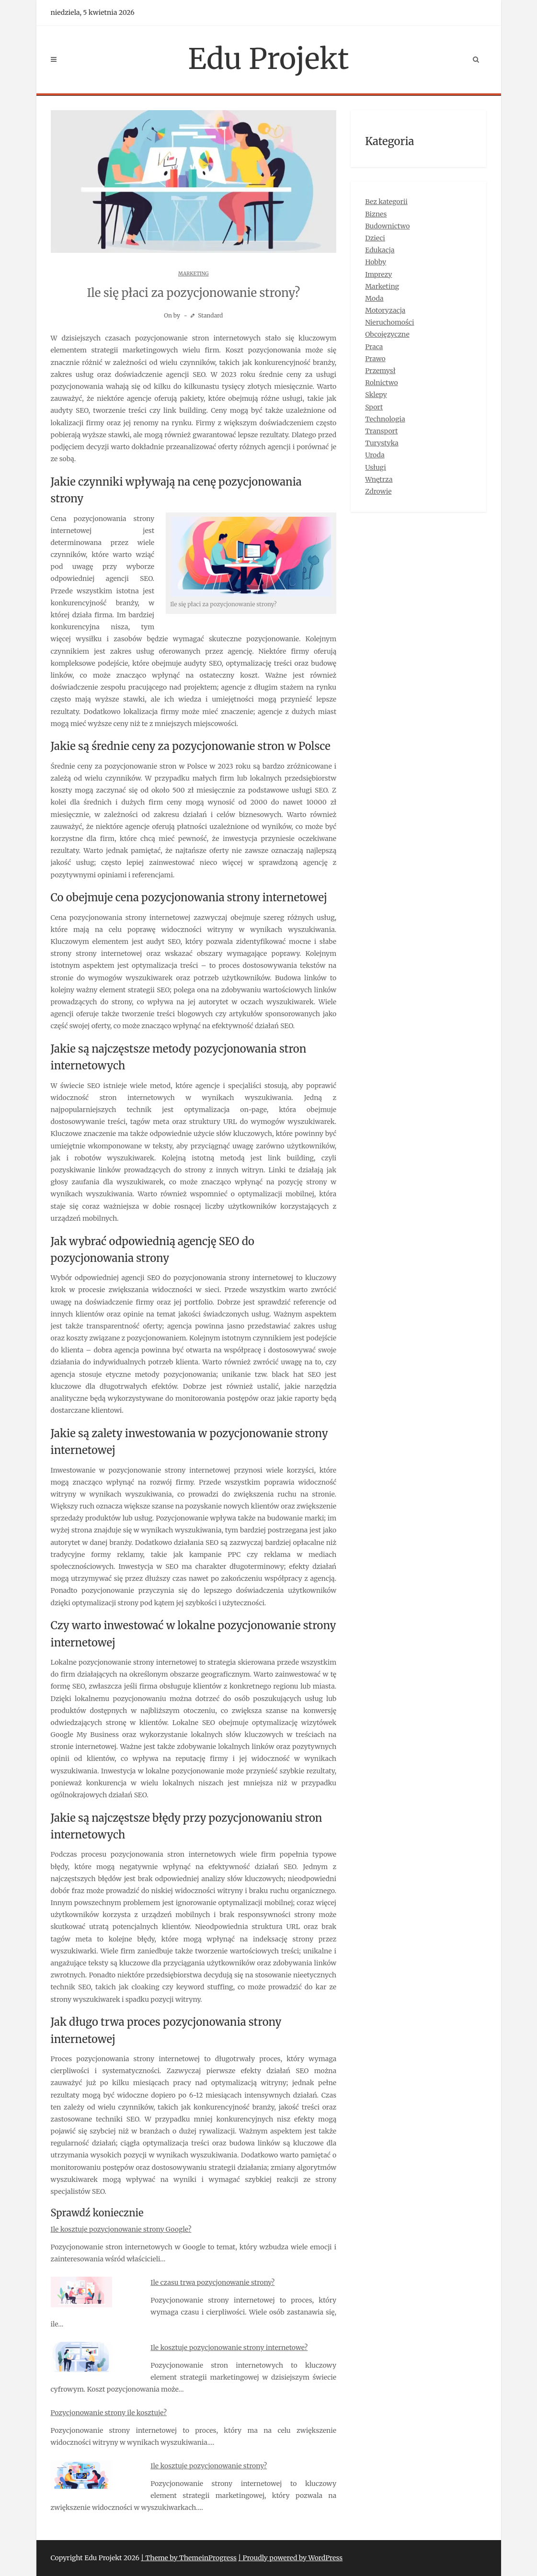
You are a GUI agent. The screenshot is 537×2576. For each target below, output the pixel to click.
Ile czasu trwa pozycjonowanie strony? (212, 2282)
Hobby (375, 262)
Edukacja (379, 250)
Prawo (375, 358)
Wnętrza (378, 479)
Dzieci (375, 238)
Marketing (193, 274)
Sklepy (376, 394)
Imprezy (378, 274)
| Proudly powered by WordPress (290, 2557)
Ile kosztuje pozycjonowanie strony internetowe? (229, 2347)
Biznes (376, 214)
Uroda (375, 455)
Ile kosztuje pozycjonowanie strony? (208, 2466)
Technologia (385, 419)
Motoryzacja (385, 310)
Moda (374, 298)
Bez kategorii (386, 201)
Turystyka (382, 443)
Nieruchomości (389, 322)
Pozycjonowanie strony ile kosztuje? (109, 2412)
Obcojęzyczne (387, 334)
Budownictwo (387, 226)
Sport (374, 407)
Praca (374, 346)
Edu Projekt (268, 59)
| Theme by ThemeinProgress (189, 2557)
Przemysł (380, 370)
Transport (381, 431)
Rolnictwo (381, 382)
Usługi (375, 467)
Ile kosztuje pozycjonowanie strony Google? (121, 2229)
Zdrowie (378, 491)
